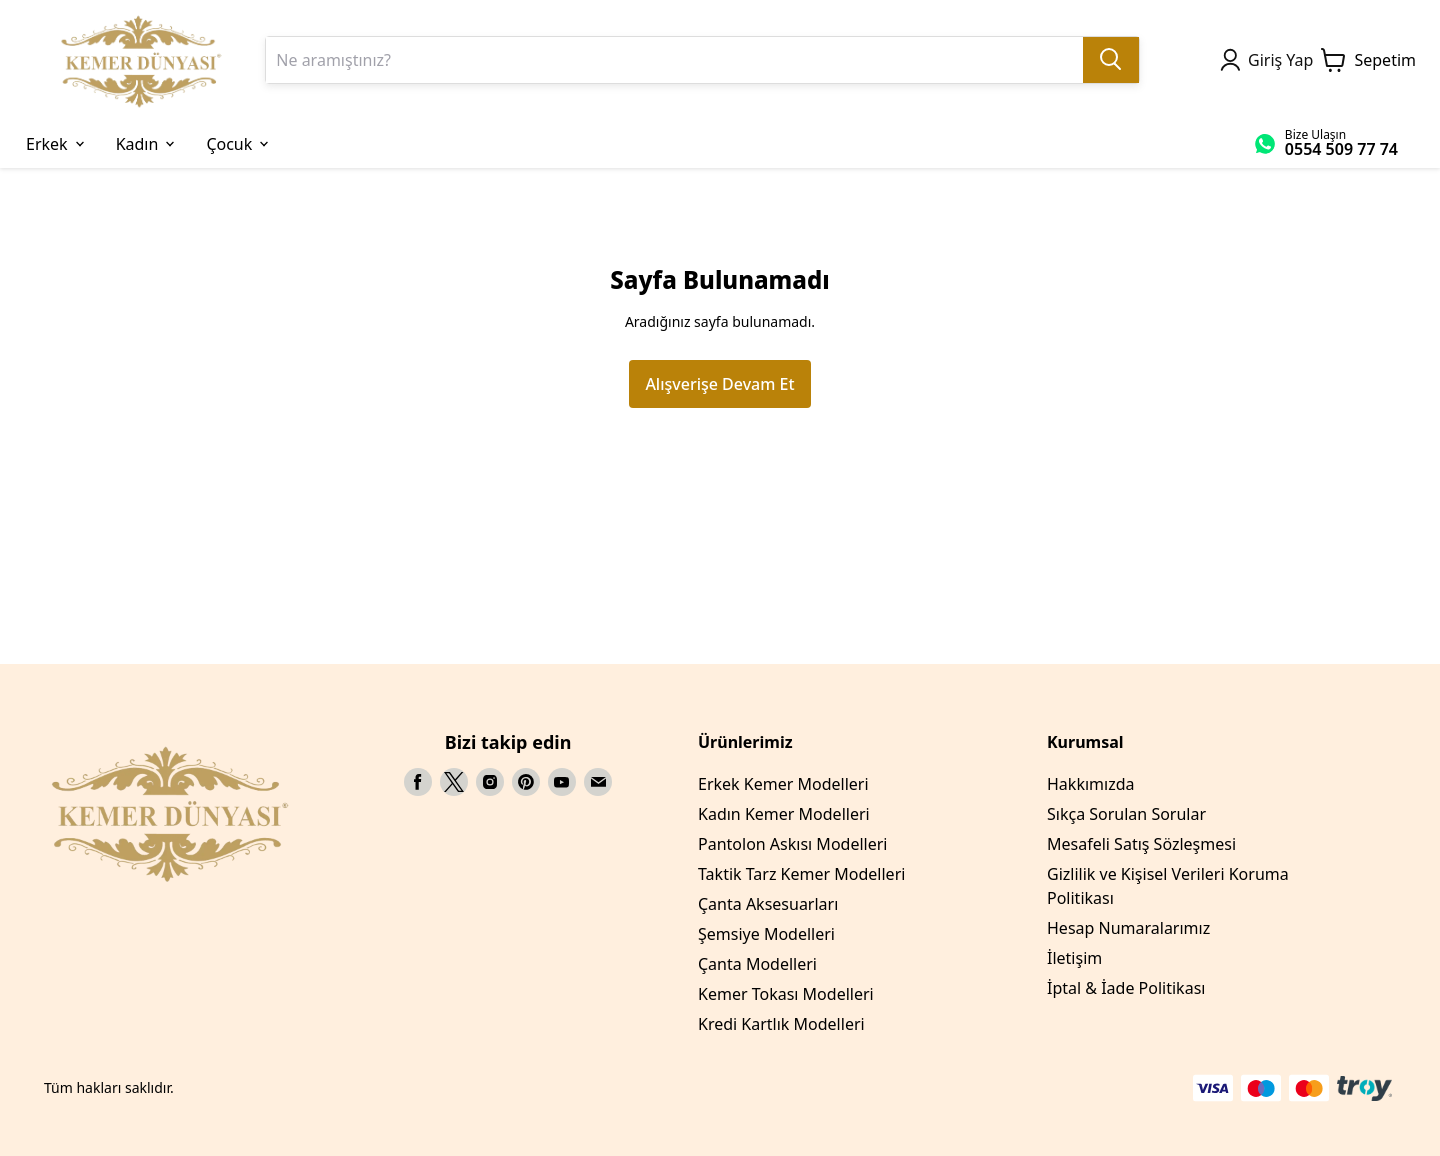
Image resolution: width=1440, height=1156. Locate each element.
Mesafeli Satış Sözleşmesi (1141, 844)
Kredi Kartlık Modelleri (781, 1024)
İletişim (1074, 958)
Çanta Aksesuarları (768, 904)
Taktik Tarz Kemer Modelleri (801, 874)
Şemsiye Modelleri (766, 934)
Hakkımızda (1090, 784)
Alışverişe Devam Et (719, 384)
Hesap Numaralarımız (1128, 928)
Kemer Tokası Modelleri (786, 994)
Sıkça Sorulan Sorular (1126, 814)
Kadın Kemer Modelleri (784, 814)
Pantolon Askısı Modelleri (792, 844)
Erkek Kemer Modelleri (783, 784)
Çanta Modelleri (757, 964)
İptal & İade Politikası (1126, 988)
